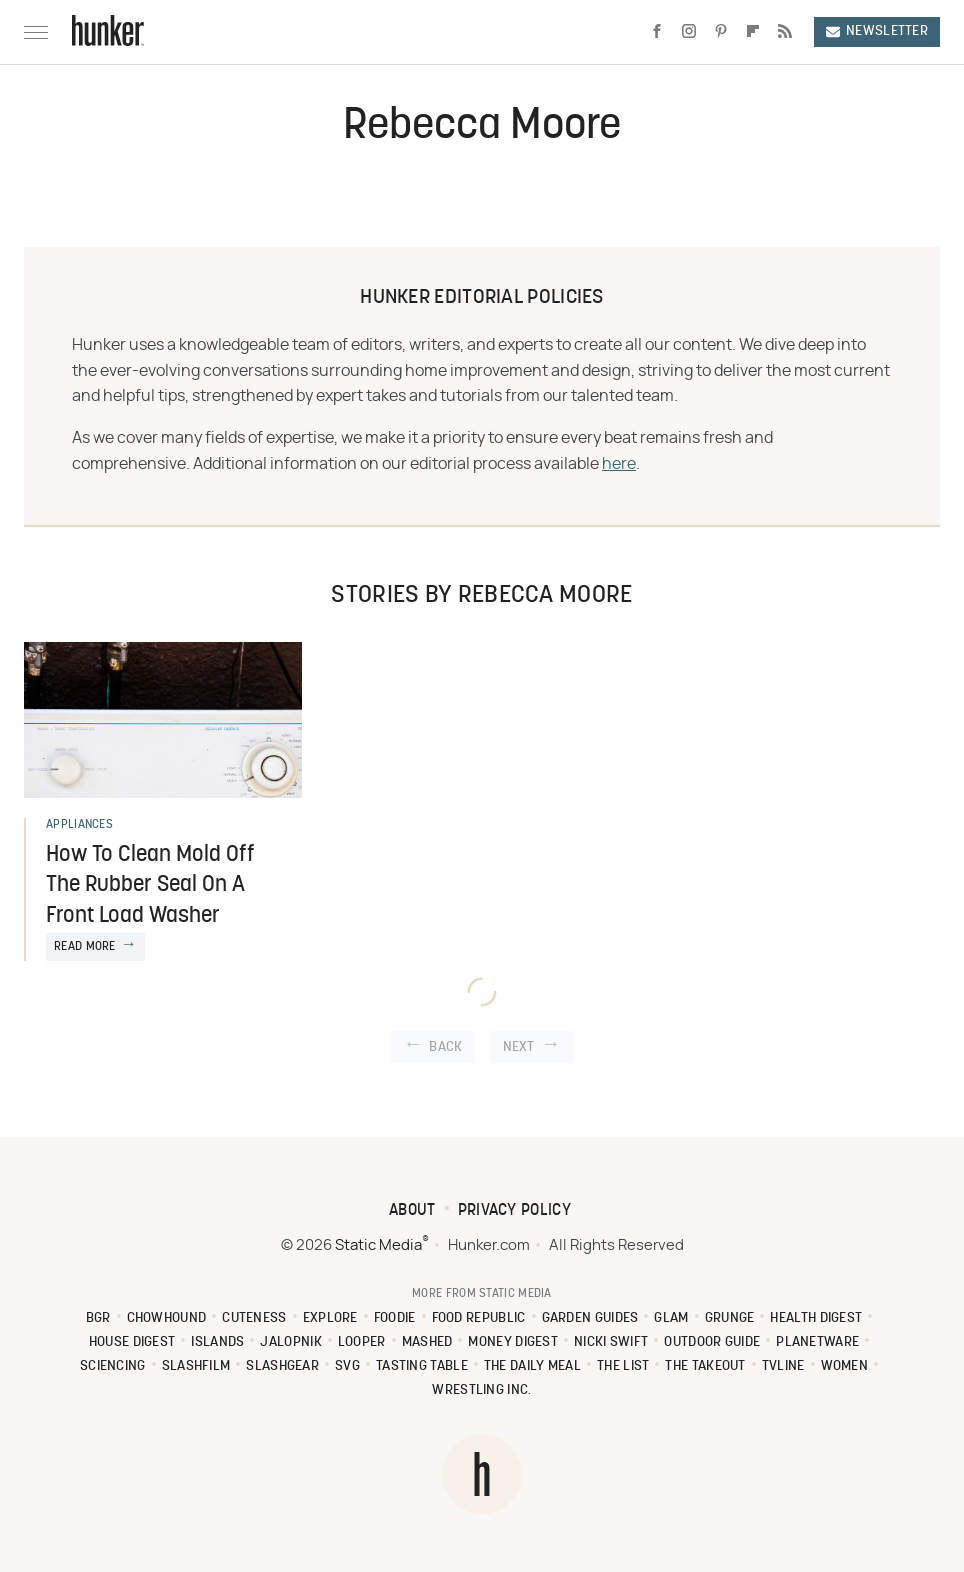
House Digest (132, 1342)
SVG (347, 1366)
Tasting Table (422, 1366)
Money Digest (513, 1342)
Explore (330, 1318)
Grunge (730, 1318)
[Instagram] (689, 32)
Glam (671, 1318)
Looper (362, 1342)
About (412, 1211)
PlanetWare (817, 1342)
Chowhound (167, 1318)
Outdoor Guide (712, 1342)
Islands (217, 1342)
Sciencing (113, 1366)
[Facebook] (657, 32)
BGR (98, 1318)
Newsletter (877, 31)
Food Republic (479, 1318)
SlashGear (282, 1366)
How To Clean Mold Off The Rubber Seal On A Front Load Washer (150, 886)
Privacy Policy (514, 1211)
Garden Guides (590, 1318)
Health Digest (816, 1318)
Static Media (378, 1245)
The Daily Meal (532, 1366)
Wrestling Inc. (481, 1390)
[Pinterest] (721, 32)
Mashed (427, 1342)
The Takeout (705, 1366)
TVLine (783, 1366)
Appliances (79, 825)
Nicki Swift (611, 1342)
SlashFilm (196, 1366)
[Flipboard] (753, 32)
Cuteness (254, 1318)
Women (845, 1366)
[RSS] (785, 32)
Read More (85, 947)
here (619, 464)
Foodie (395, 1318)
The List (623, 1366)
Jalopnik (290, 1342)
